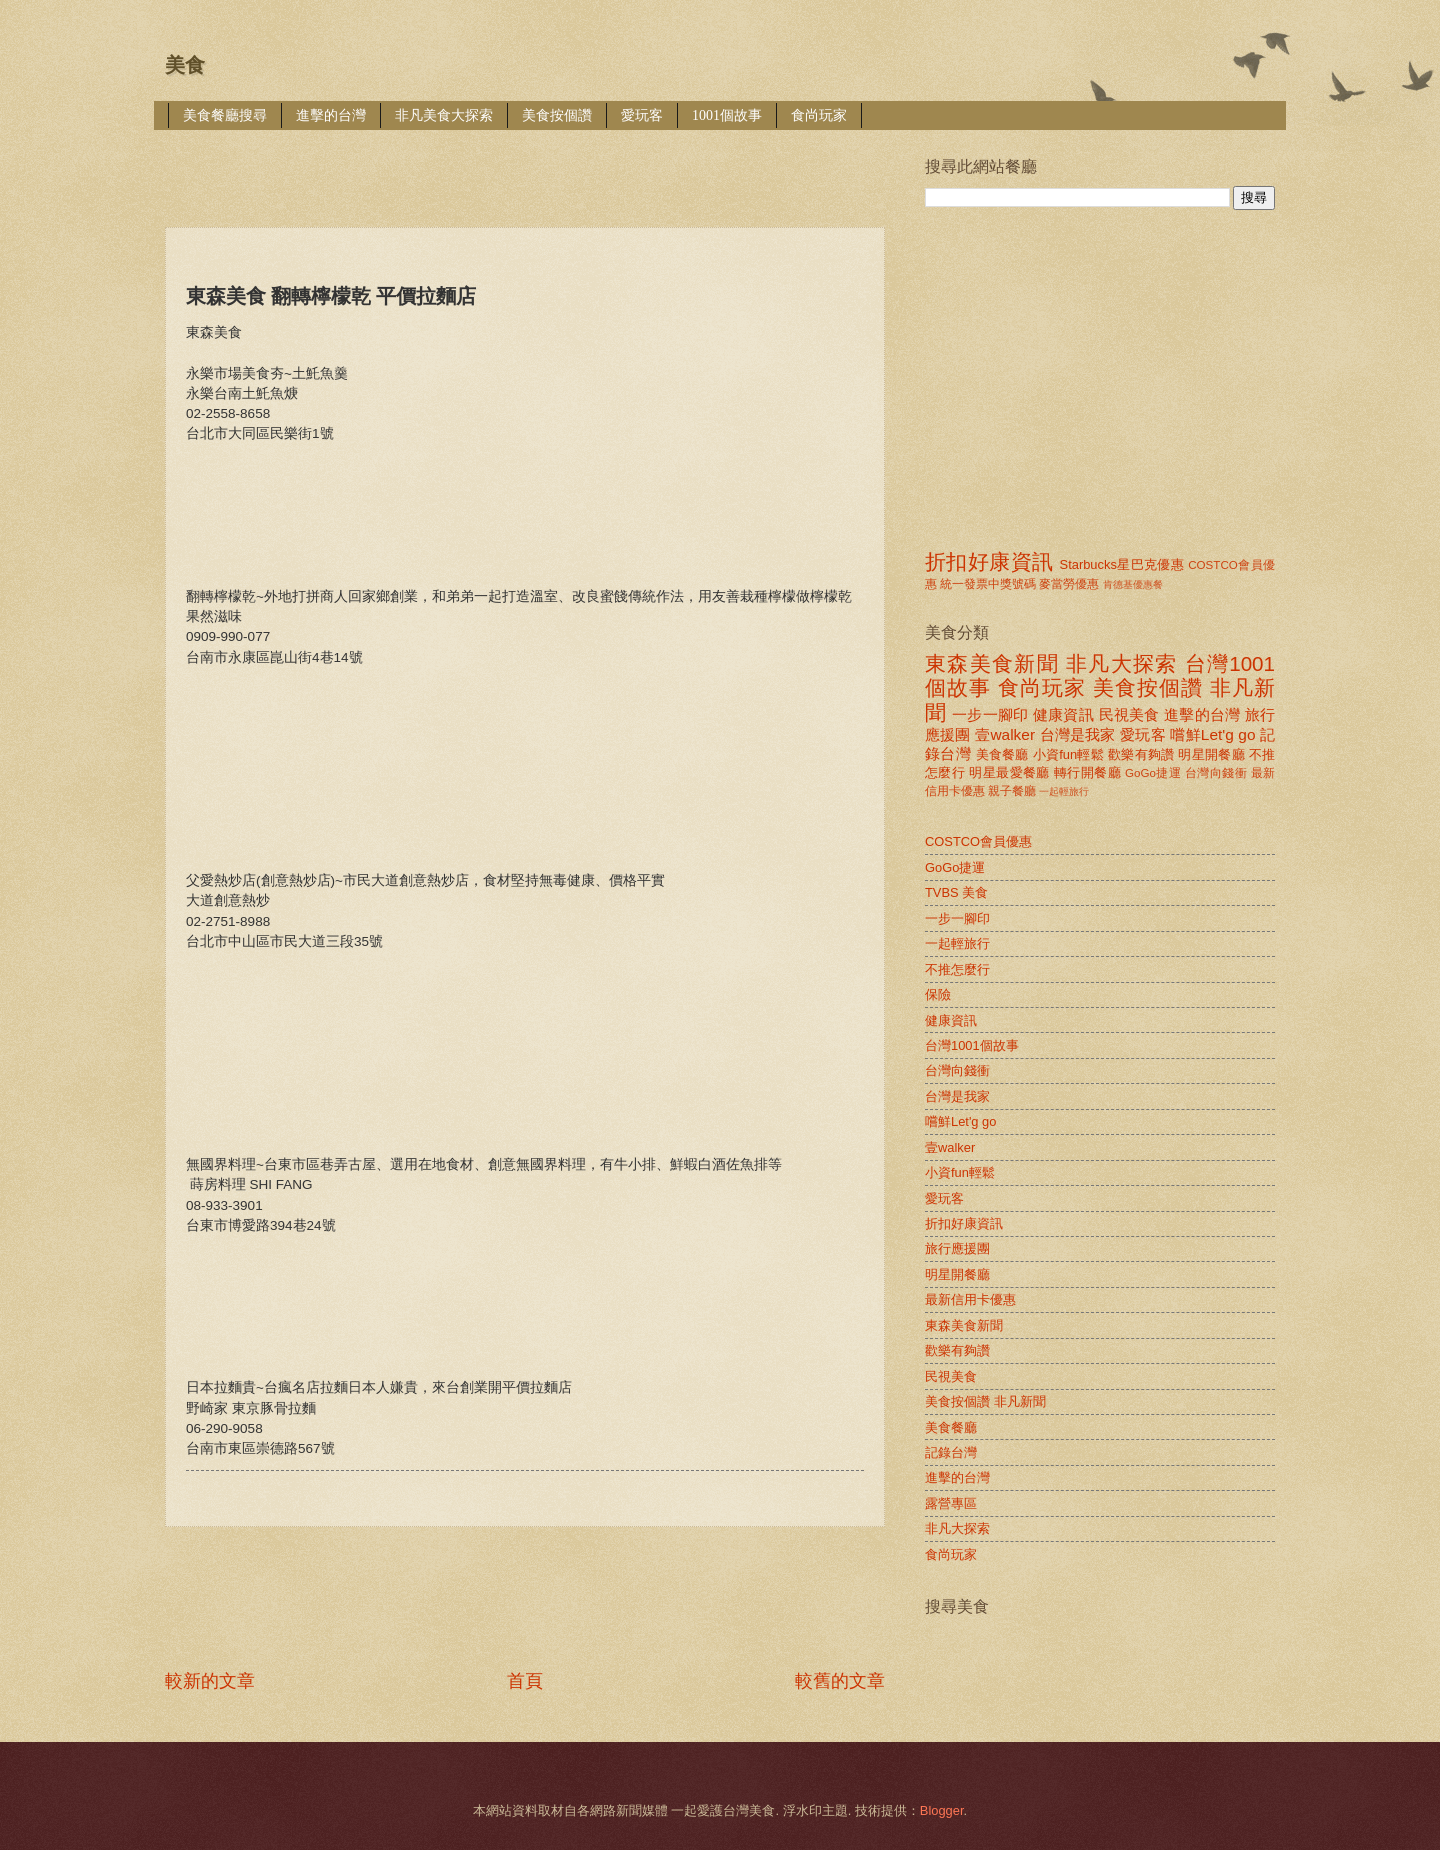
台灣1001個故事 (972, 1045)
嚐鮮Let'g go (1212, 734)
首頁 (525, 1681)
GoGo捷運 (1153, 773)
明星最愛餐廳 (1009, 772)
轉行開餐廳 (1087, 772)
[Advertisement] (529, 164)
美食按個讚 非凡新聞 (985, 1401)
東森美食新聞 (992, 663)
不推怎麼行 (957, 969)
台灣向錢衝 (1216, 773)
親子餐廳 (1012, 791)
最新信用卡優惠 (970, 1299)
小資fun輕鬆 (1068, 754)
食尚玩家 (819, 115)
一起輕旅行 (1064, 791)
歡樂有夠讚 (1141, 754)
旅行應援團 (957, 1248)
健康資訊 (1063, 714)
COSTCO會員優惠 (978, 841)
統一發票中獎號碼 (988, 584)
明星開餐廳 (1211, 754)
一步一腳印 (990, 714)
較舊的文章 (840, 1681)
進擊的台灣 (331, 115)
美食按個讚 (557, 115)
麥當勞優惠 (1069, 584)
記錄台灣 (951, 1452)
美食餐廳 (1002, 754)
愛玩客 (642, 115)
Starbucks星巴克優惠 (1122, 564)
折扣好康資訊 (989, 561)
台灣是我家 (1078, 734)
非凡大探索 (1122, 663)
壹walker (1005, 734)
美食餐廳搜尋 (225, 115)
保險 (938, 994)
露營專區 (951, 1503)
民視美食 (1129, 714)
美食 (185, 65)
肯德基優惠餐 (1133, 584)
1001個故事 (727, 115)
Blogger (942, 1810)
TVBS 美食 (956, 892)
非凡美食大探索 (444, 115)
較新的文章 (210, 1681)
